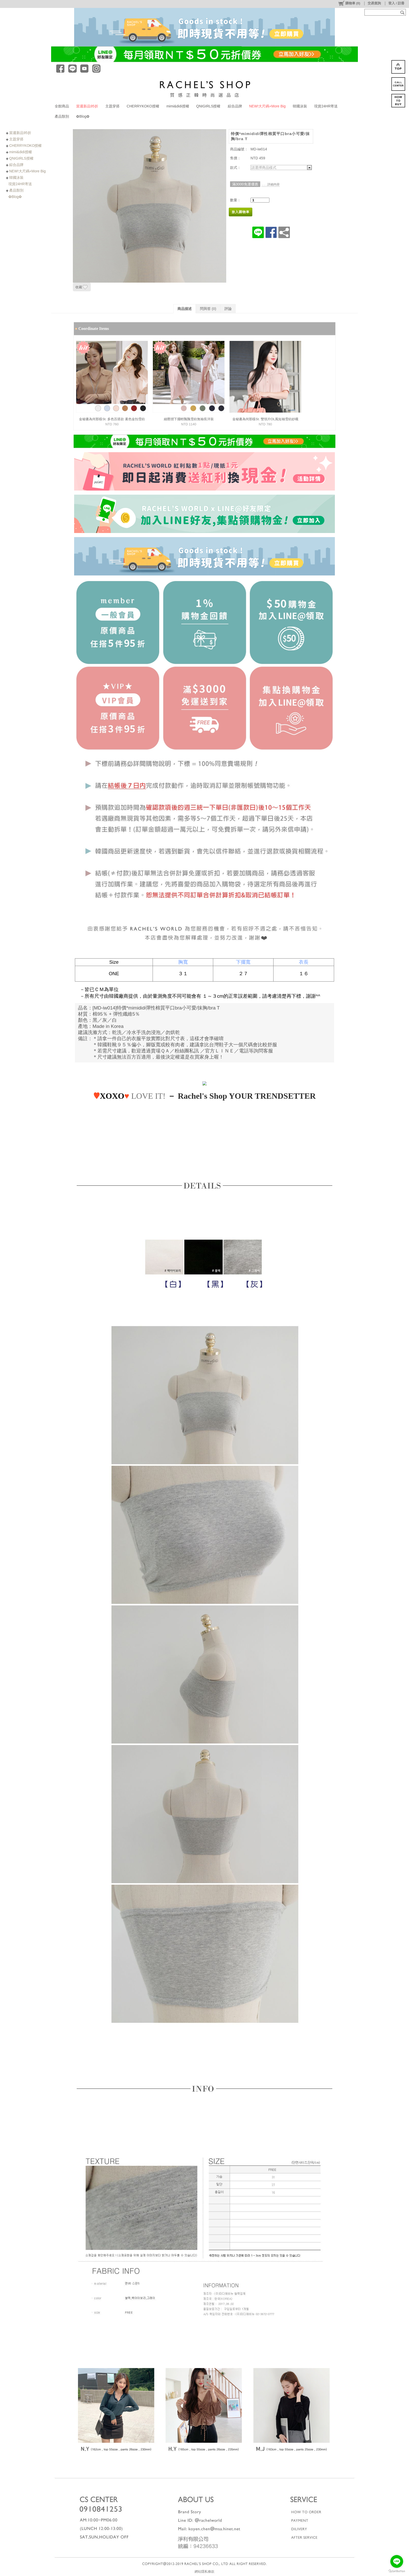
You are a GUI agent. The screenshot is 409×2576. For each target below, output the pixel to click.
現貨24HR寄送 (326, 106)
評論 (228, 309)
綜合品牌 (235, 106)
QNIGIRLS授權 (208, 106)
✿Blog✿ (82, 116)
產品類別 (62, 116)
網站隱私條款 (204, 2571)
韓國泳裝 (300, 106)
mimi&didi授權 (177, 106)
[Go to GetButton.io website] (397, 2571)
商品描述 (184, 309)
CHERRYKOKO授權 (143, 106)
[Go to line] (396, 2561)
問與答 (208, 309)
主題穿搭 (112, 106)
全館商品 (62, 106)
